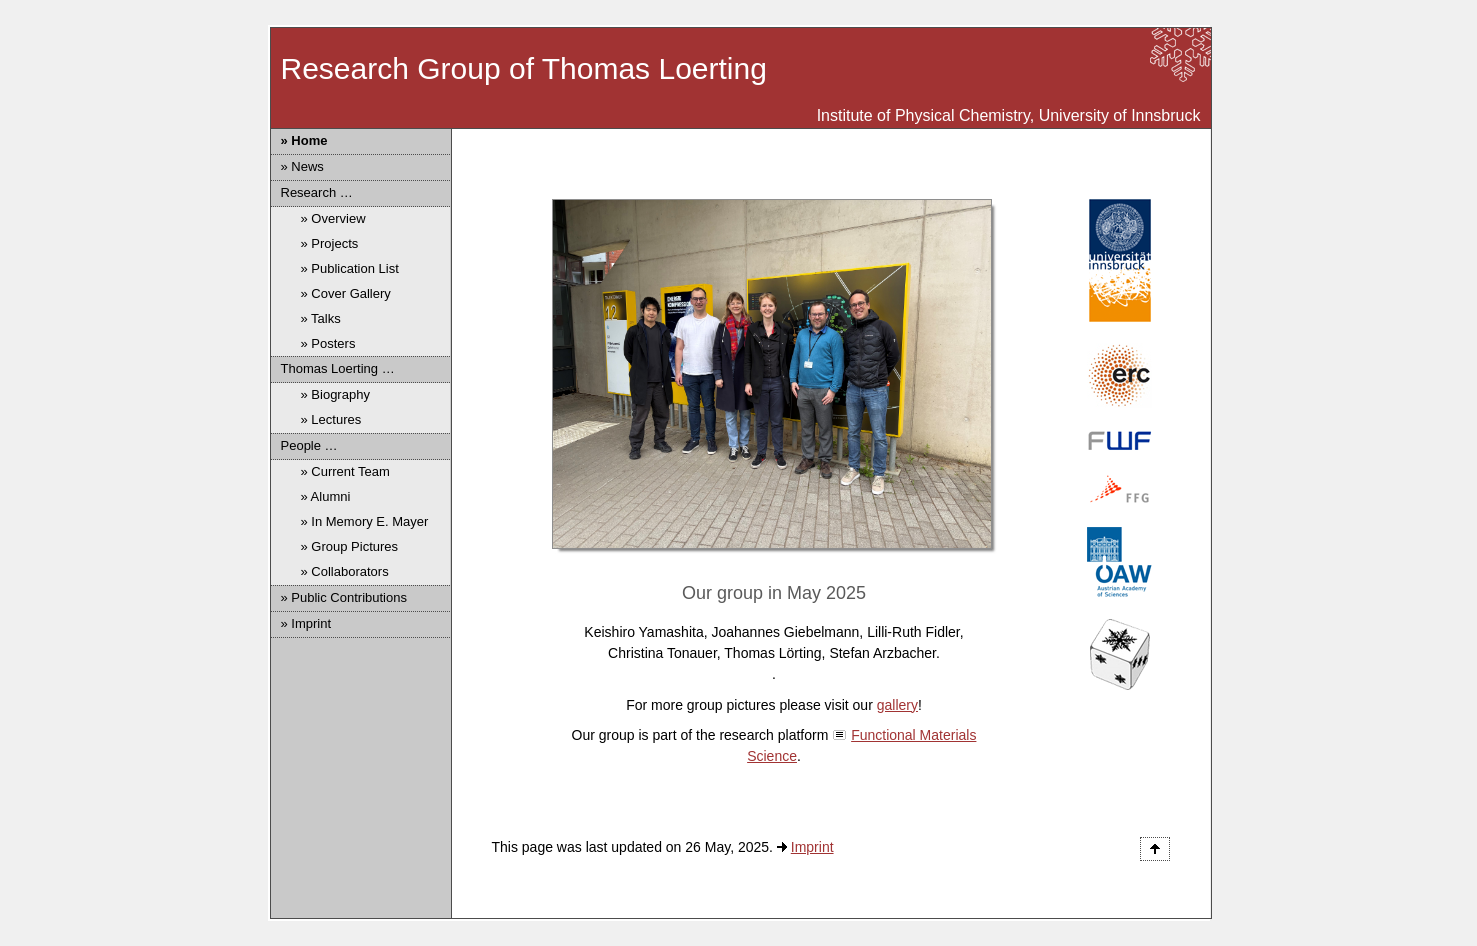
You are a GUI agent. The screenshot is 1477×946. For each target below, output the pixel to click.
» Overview (333, 218)
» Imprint (306, 623)
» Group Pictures (350, 546)
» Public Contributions (344, 597)
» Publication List (350, 268)
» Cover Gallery (346, 293)
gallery (897, 705)
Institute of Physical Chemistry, (926, 115)
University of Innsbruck (1120, 115)
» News (302, 166)
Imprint (812, 847)
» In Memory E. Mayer (365, 521)
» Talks (321, 318)
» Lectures (331, 419)
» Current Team (345, 471)
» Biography (335, 394)
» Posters (328, 343)
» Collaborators (345, 571)
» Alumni (326, 496)
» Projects (330, 243)
